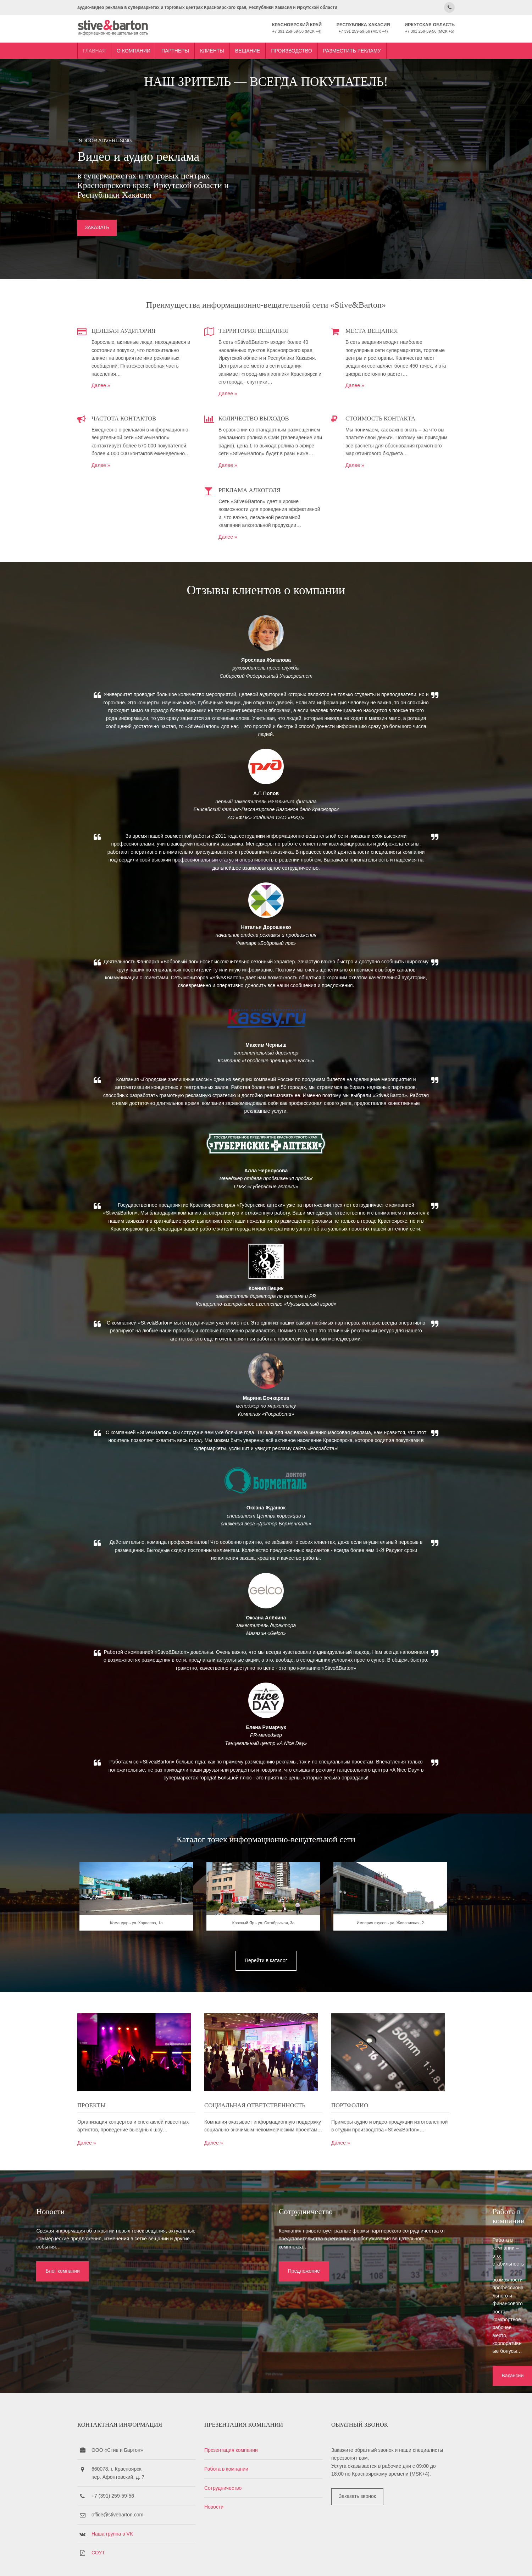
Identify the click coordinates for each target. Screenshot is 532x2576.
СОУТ (113, 2514)
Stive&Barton (176, 2561)
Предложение (229, 2309)
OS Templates (427, 2561)
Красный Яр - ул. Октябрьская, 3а (266, 1971)
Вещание (263, 47)
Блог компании (53, 2309)
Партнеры (190, 47)
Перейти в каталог (266, 2006)
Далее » (116, 384)
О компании (149, 47)
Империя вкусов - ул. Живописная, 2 (385, 1971)
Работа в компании (234, 2430)
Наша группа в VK (127, 2495)
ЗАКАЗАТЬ (112, 228)
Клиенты (227, 47)
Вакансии (401, 2317)
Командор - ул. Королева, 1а (147, 1971)
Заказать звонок (357, 2458)
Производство (307, 47)
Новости (221, 2468)
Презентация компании (238, 2411)
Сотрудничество (230, 2449)
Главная (109, 47)
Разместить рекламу (367, 47)
